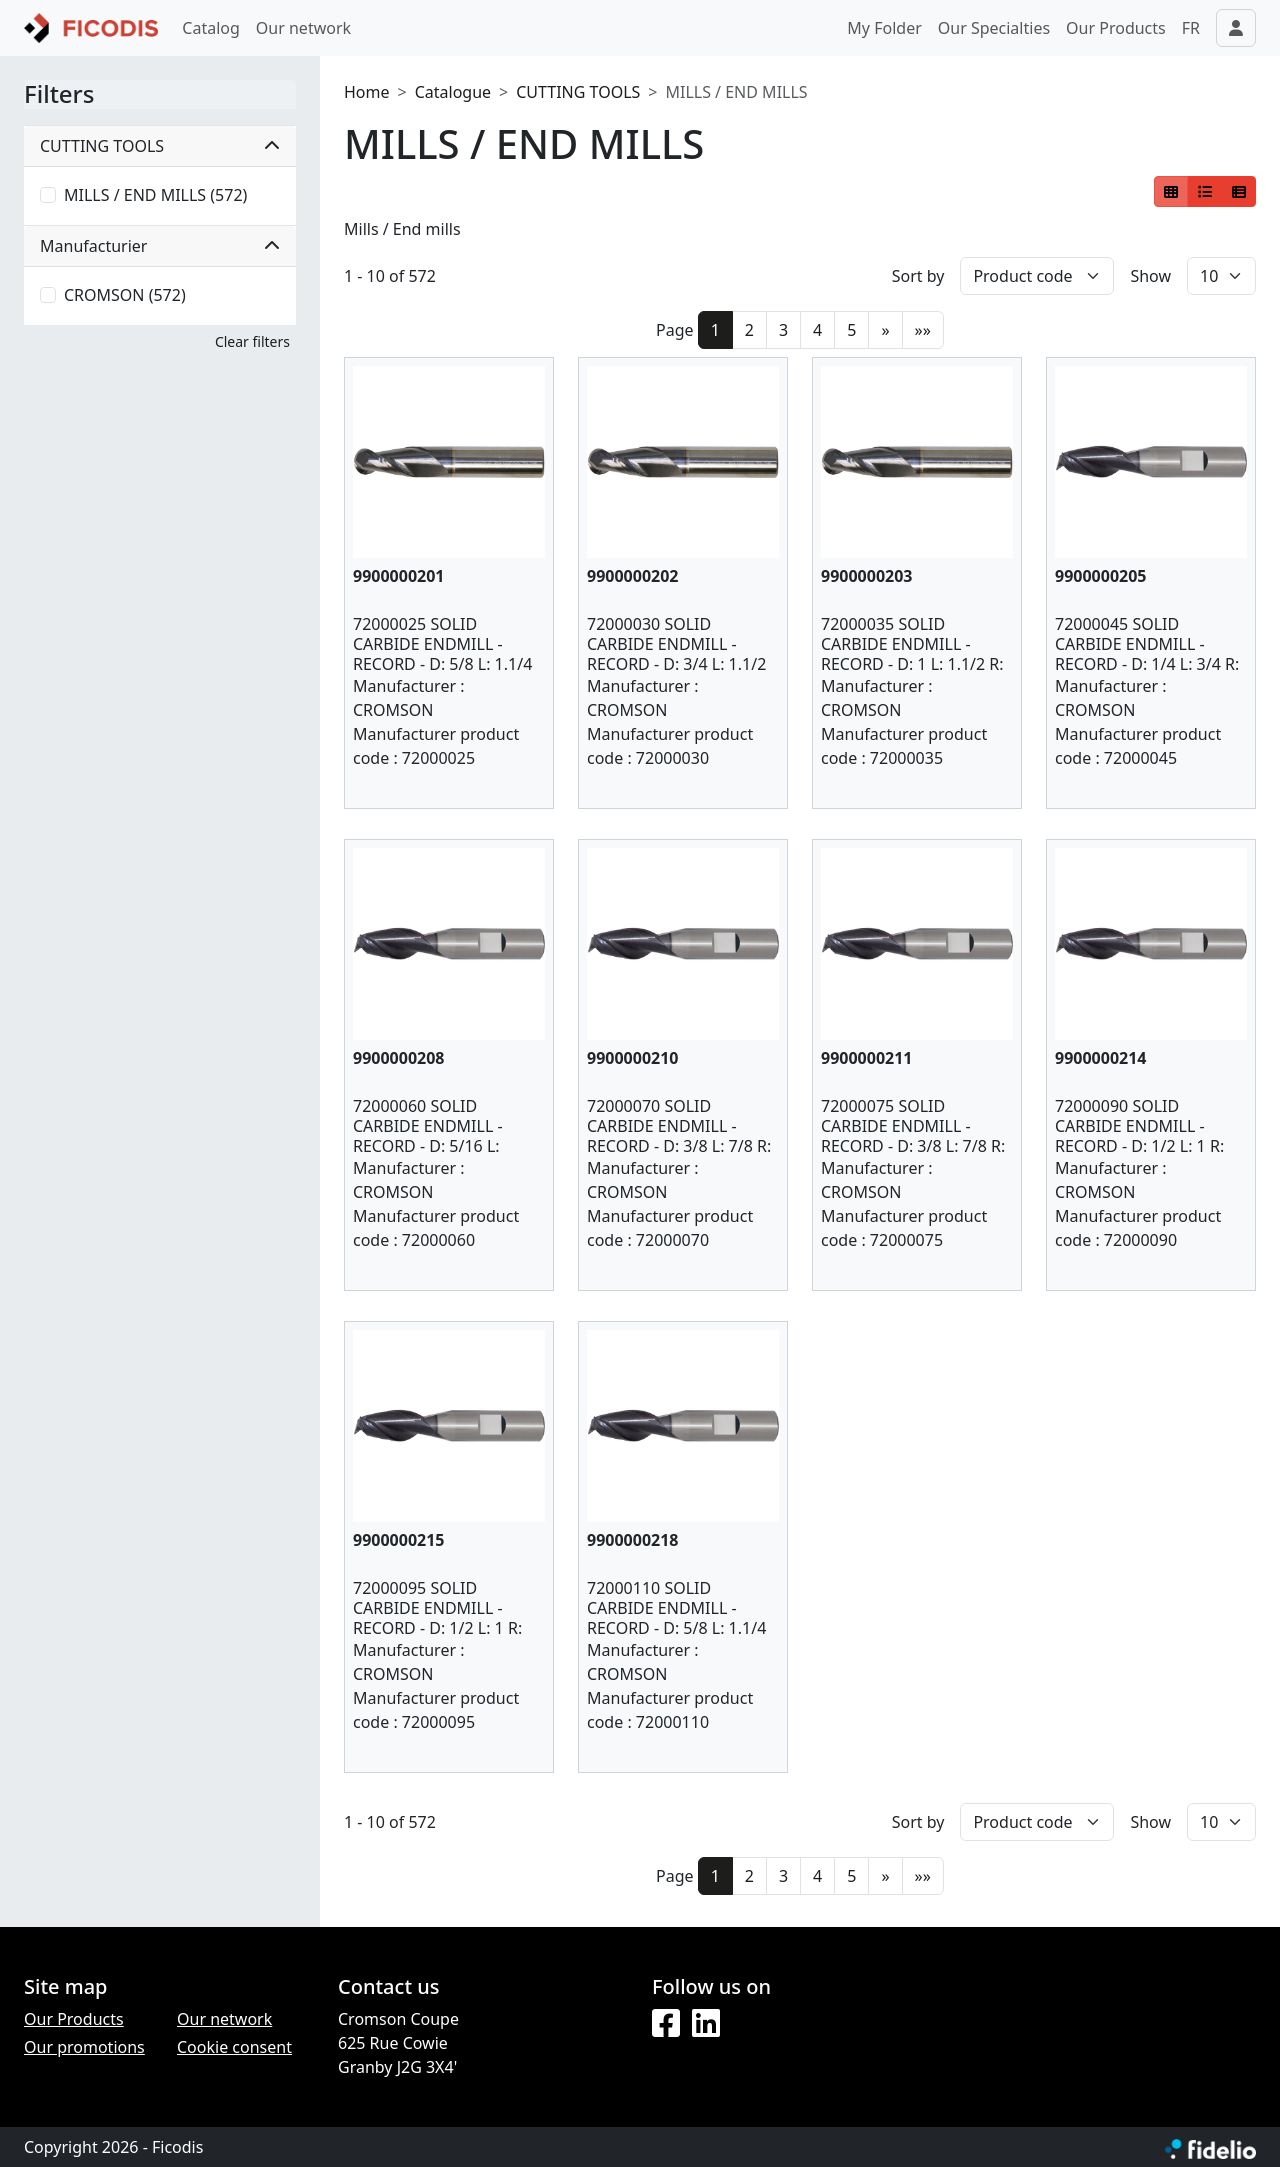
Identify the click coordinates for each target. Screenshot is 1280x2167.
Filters (59, 94)
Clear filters (252, 341)
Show (1150, 276)
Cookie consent (234, 2047)
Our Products (1116, 28)
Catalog (211, 28)
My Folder (884, 28)
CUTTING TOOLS (578, 92)
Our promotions (84, 2047)
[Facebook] (666, 2024)
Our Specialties (994, 28)
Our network (303, 28)
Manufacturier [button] (160, 246)
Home (367, 92)
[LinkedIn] (706, 2024)
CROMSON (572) (125, 295)
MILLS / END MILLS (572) (155, 195)
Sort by (918, 276)
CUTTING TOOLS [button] (160, 146)
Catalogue (453, 92)
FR (1191, 28)
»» (923, 330)
